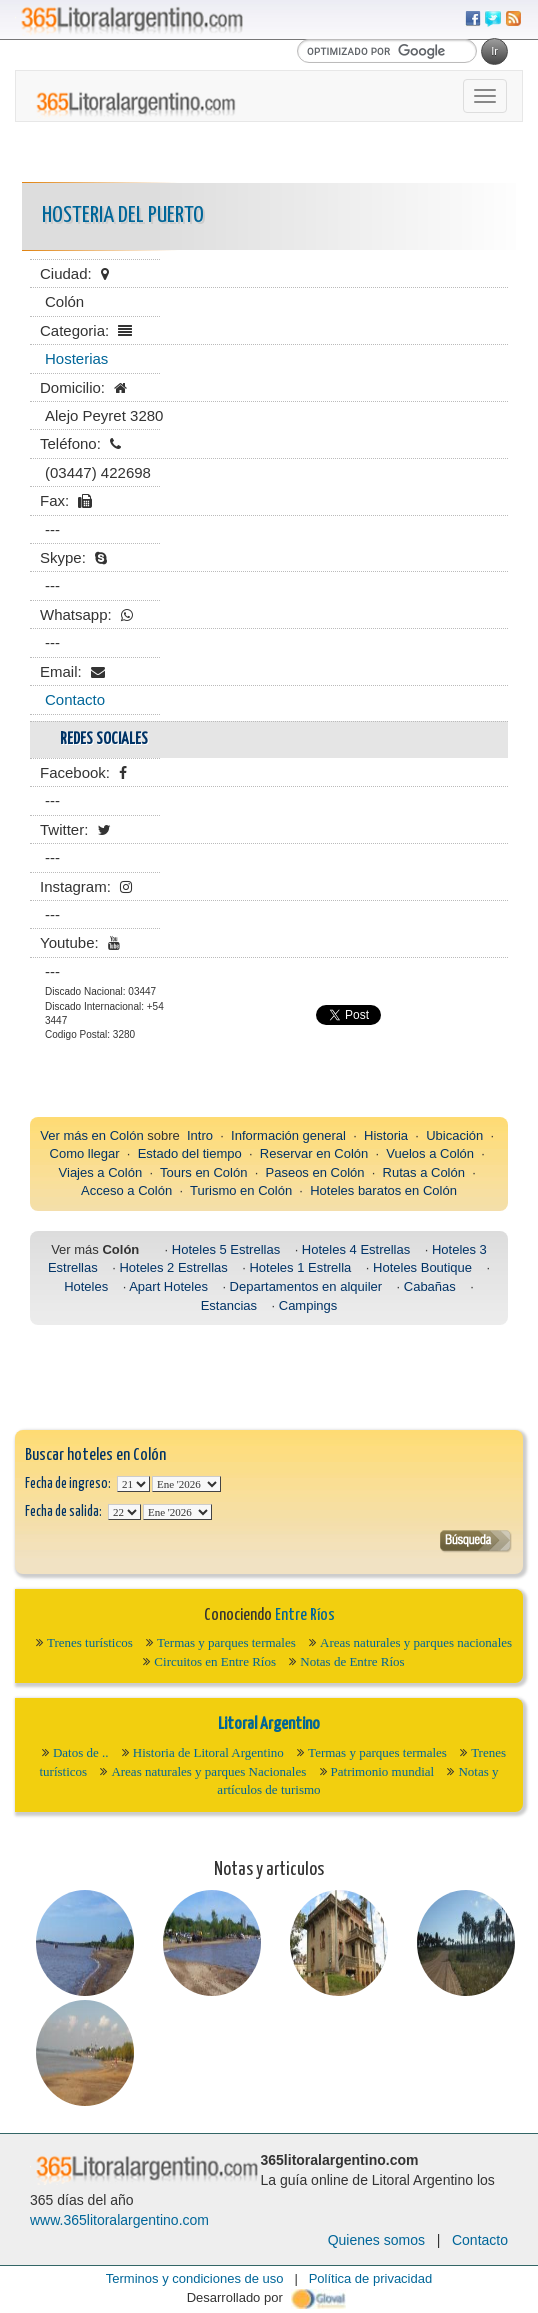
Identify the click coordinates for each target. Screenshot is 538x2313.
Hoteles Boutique (422, 1267)
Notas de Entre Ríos (352, 1661)
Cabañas (430, 1286)
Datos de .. (81, 1752)
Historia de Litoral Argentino (208, 1752)
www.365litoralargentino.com (119, 2220)
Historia (386, 1135)
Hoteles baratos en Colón (383, 1190)
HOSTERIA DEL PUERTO (123, 215)
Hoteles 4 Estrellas (356, 1249)
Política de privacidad (371, 2278)
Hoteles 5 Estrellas (226, 1249)
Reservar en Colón (314, 1153)
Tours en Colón (203, 1172)
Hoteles (86, 1286)
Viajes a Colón (101, 1172)
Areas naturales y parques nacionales (416, 1642)
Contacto (75, 699)
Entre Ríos (305, 1615)
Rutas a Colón (424, 1172)
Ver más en (74, 1135)
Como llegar (85, 1153)
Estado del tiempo (190, 1153)
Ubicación (454, 1135)
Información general (288, 1135)
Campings (308, 1305)
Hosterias (76, 358)
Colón (127, 1135)
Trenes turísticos (90, 1642)
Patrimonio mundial (383, 1771)
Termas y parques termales (226, 1642)
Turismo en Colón (241, 1190)
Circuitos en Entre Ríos (215, 1661)
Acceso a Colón (126, 1190)
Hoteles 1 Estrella (300, 1267)
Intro (200, 1135)
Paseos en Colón (315, 1172)
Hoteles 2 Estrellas (173, 1267)
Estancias (229, 1305)
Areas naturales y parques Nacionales (208, 1771)
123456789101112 (186, 1484)
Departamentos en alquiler (306, 1286)
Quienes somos (376, 2240)
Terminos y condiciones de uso (195, 2278)
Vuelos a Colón (430, 1153)
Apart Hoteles (168, 1286)
